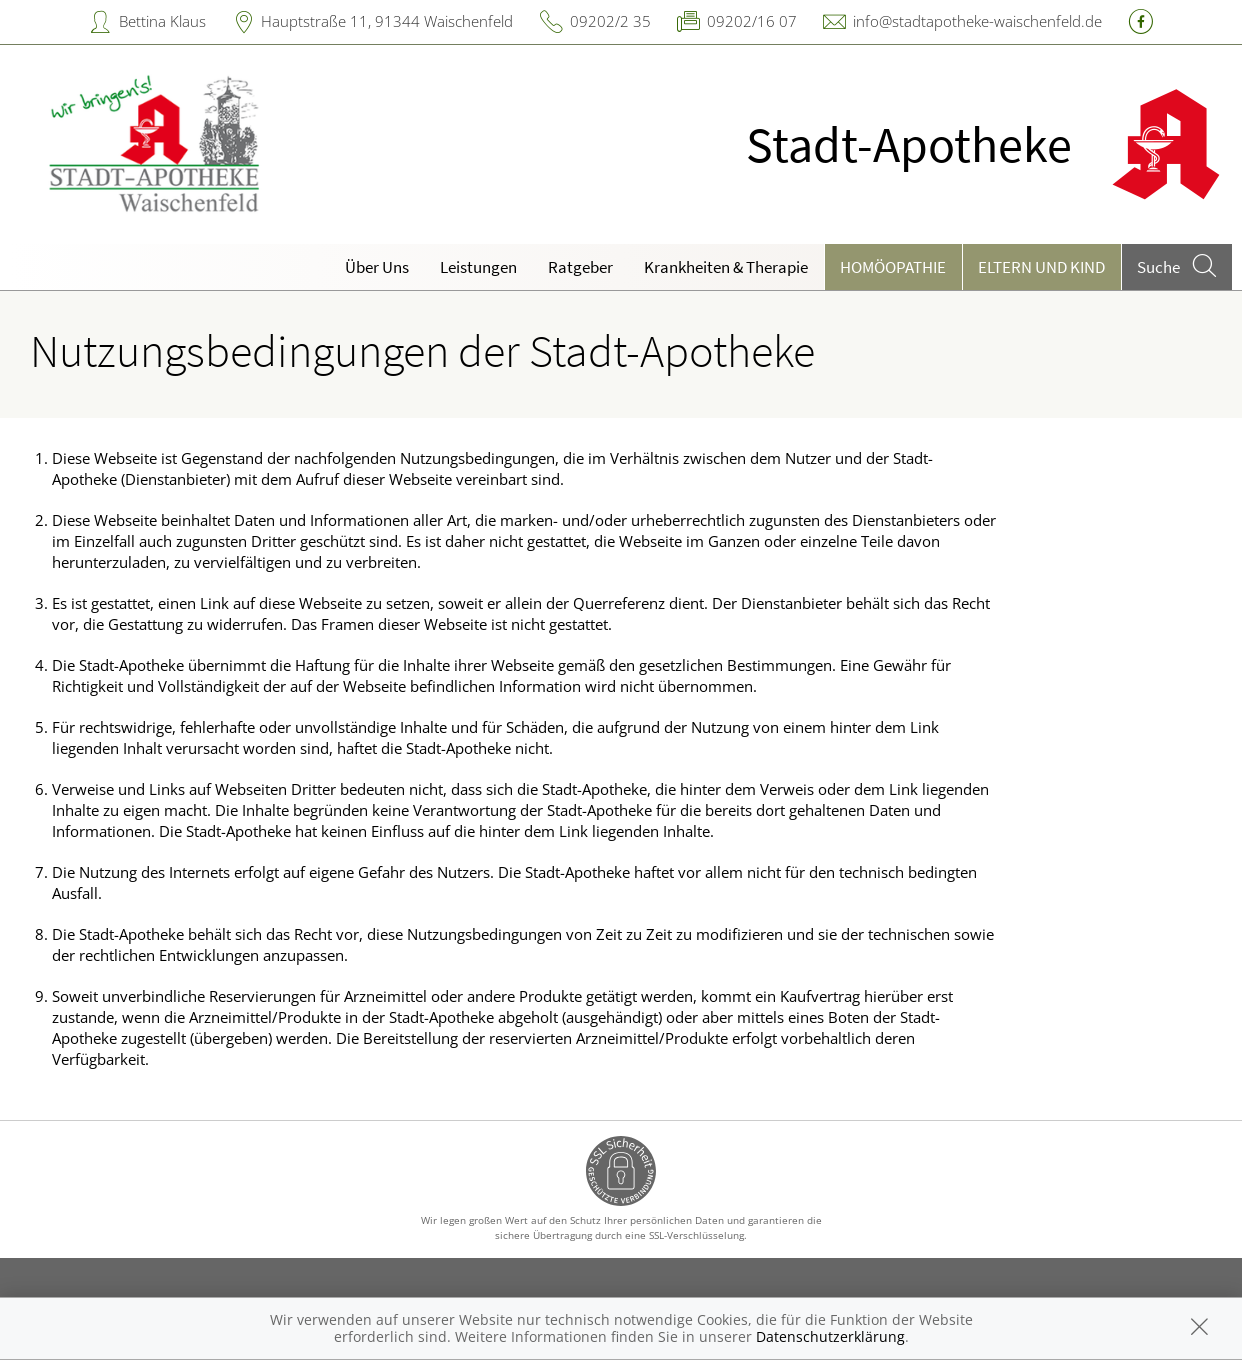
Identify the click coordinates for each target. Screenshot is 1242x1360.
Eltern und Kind (1041, 267)
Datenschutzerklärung (830, 1336)
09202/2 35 (610, 21)
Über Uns (377, 267)
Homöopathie (893, 267)
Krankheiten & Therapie (726, 267)
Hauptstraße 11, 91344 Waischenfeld (387, 21)
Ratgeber (580, 267)
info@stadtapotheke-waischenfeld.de (977, 21)
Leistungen (478, 267)
